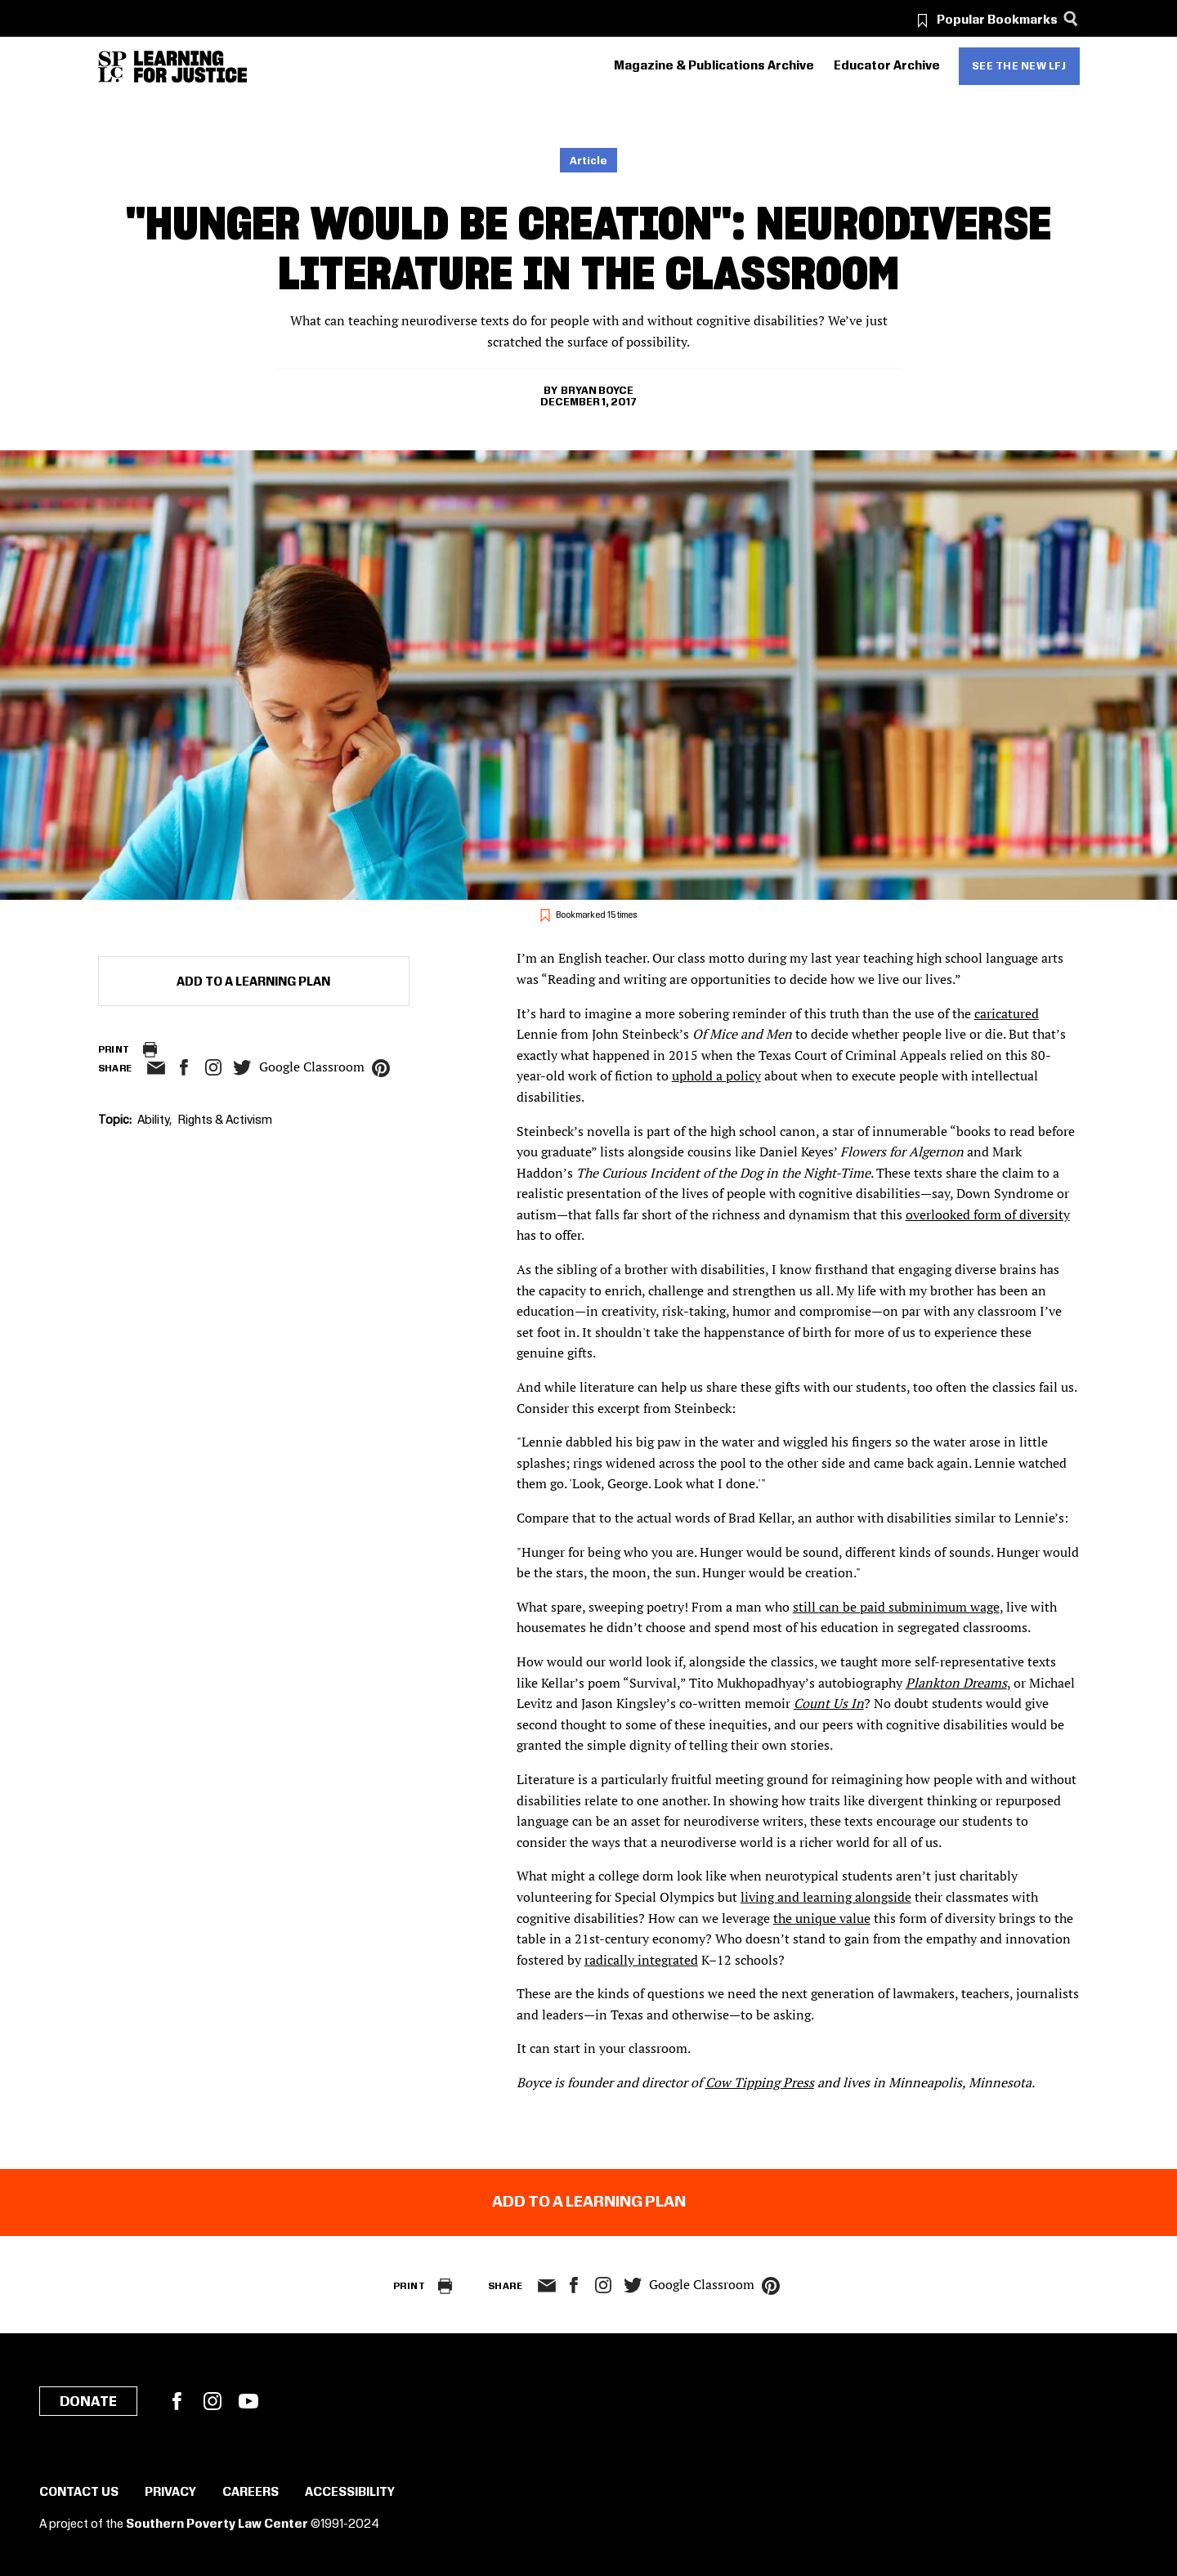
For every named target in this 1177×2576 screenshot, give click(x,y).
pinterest (381, 1068)
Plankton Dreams (956, 1683)
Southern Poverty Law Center (217, 2524)
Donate (88, 2401)
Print (114, 1049)
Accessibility (350, 2492)
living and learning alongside (826, 1897)
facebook (184, 1067)
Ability (153, 1120)
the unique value (821, 1918)
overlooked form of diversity (988, 1214)
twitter (243, 1068)
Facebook (176, 2401)
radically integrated (641, 1960)
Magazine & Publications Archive (714, 66)
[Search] (1071, 18)
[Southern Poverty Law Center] (112, 67)
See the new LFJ (1019, 66)
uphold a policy (716, 1076)
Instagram (213, 1067)
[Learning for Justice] (190, 67)
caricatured (1006, 1013)
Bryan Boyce (597, 391)
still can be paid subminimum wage (896, 1607)
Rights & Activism (225, 1120)
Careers (250, 2492)
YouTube (248, 2401)
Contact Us (79, 2492)
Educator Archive (887, 66)
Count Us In (829, 1703)
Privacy (170, 2492)
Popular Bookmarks (997, 20)
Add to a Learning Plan (253, 982)
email (156, 1068)
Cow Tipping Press (759, 2082)
